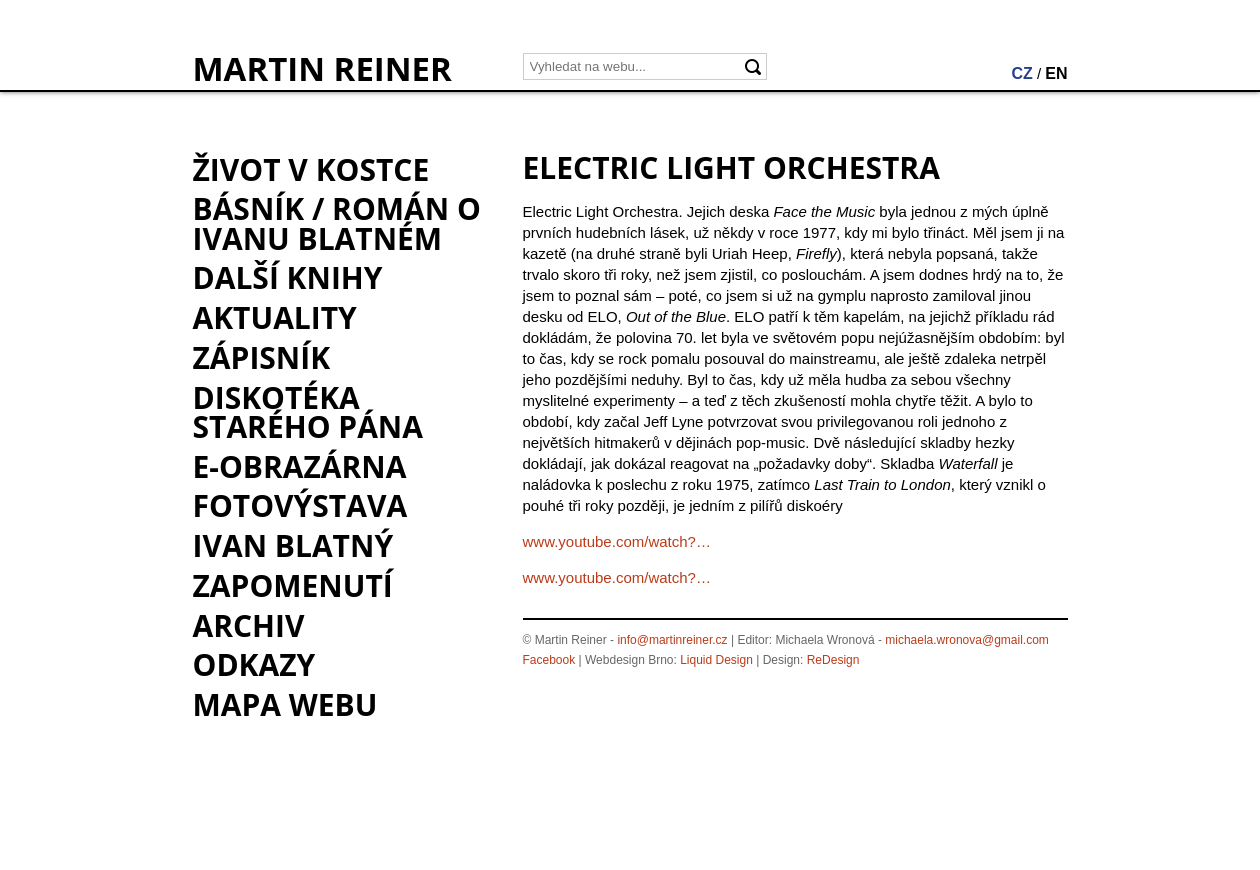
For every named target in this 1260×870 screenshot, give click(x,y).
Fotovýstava (300, 505)
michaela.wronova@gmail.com (967, 640)
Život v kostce (311, 169)
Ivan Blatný (293, 545)
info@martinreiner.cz (672, 640)
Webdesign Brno (629, 660)
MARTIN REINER (322, 69)
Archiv (249, 625)
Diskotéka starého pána (308, 412)
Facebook (549, 660)
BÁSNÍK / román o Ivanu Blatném (337, 223)
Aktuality (275, 317)
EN (1056, 73)
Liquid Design (716, 660)
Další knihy (288, 277)
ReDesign (833, 660)
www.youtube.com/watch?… (617, 541)
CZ (1021, 73)
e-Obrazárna (300, 466)
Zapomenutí (293, 585)
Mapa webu (285, 704)
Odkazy (254, 664)
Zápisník (262, 357)
